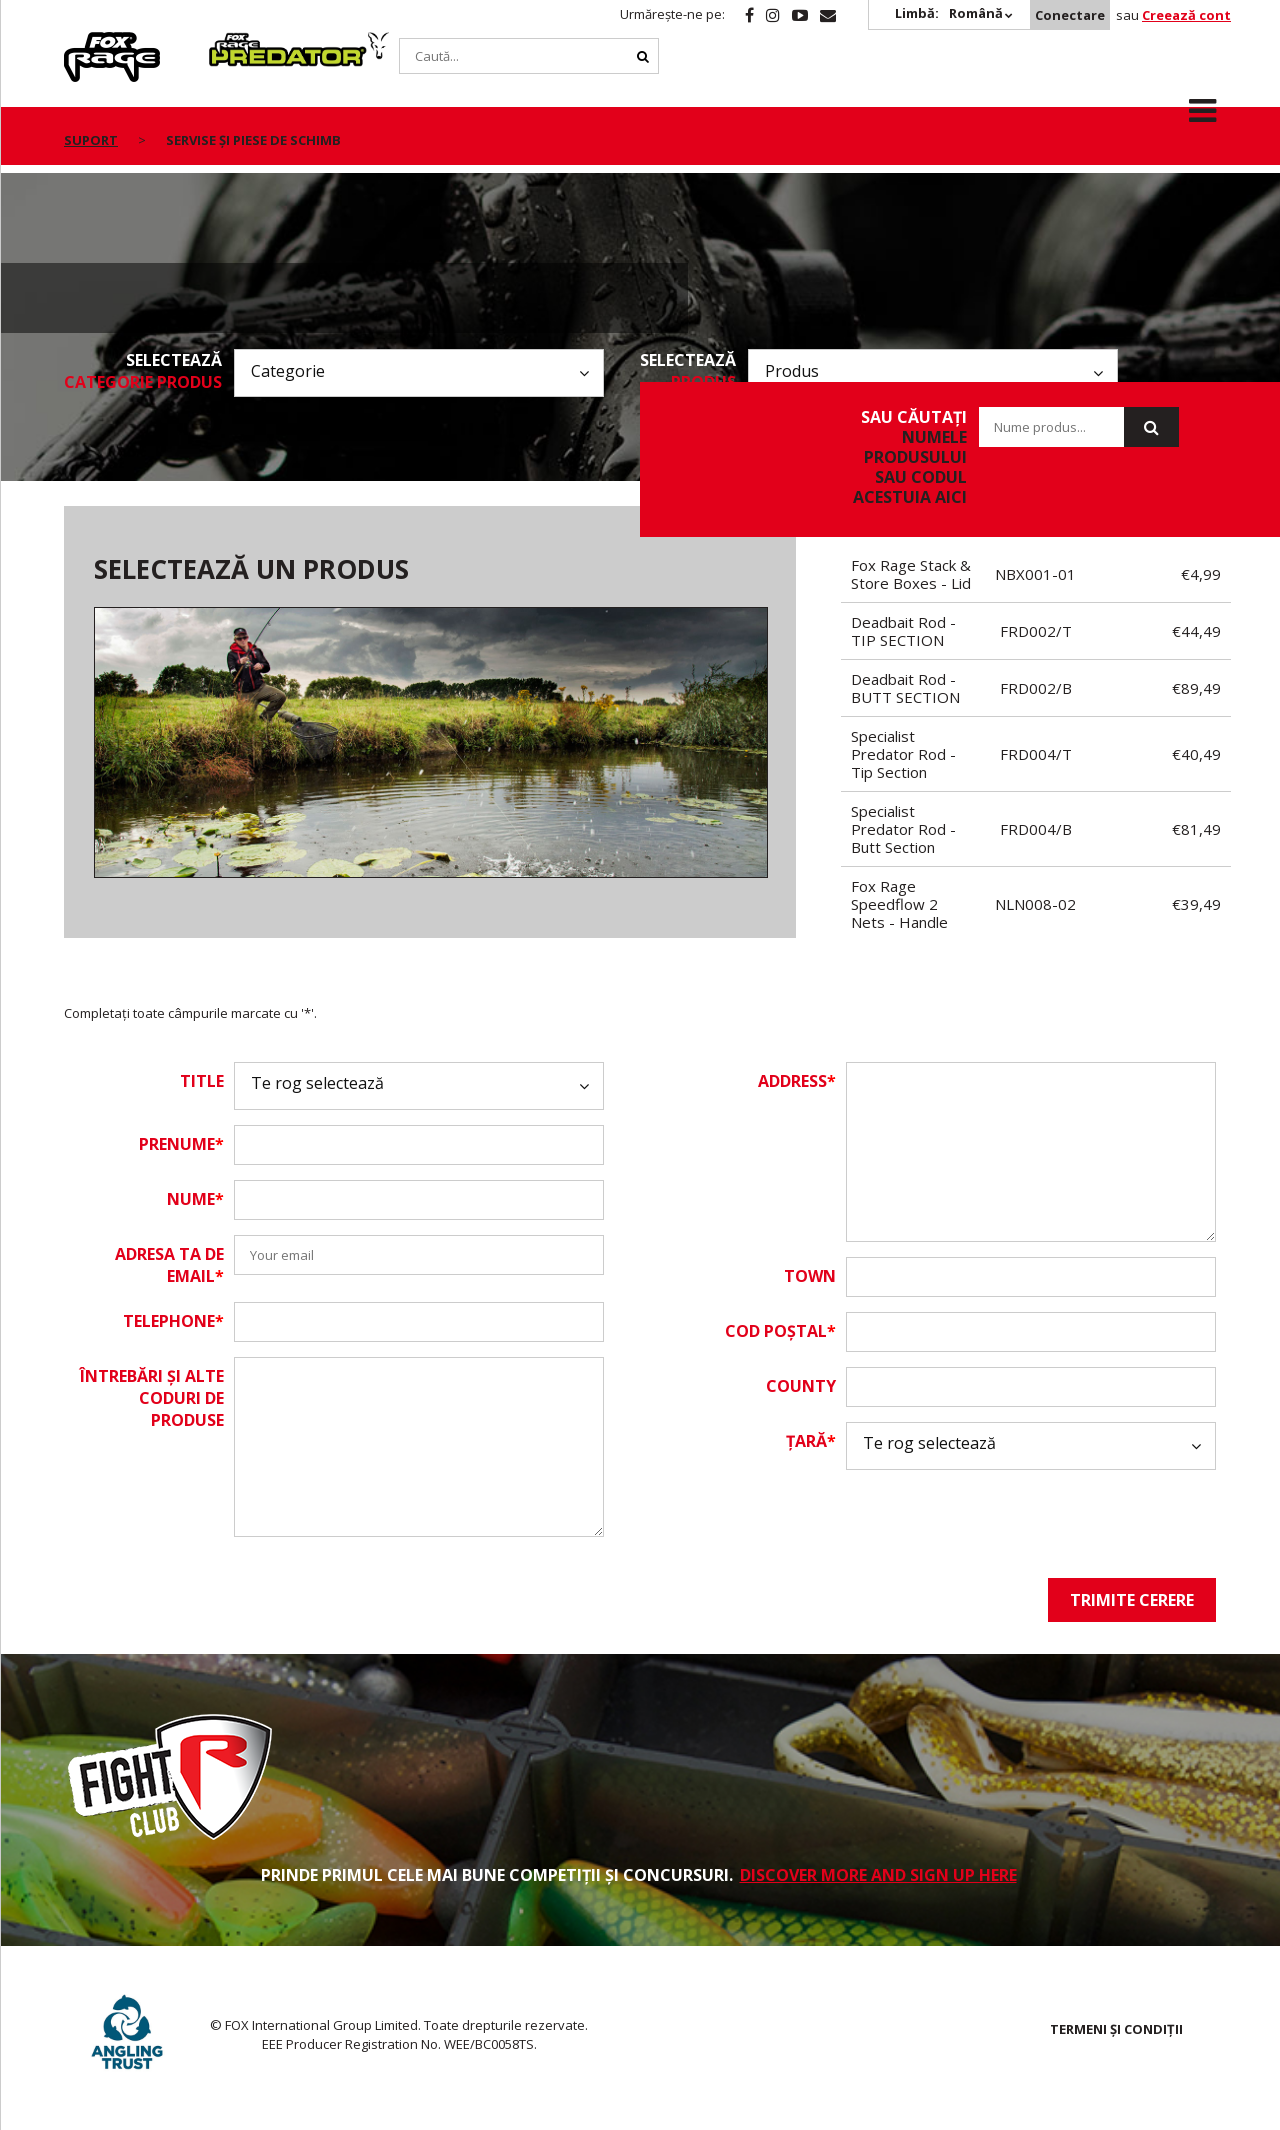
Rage (83, 43)
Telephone (173, 1321)
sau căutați (900, 457)
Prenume (181, 1144)
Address (797, 1081)
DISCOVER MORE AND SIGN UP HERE (878, 1875)
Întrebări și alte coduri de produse (152, 1398)
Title (202, 1081)
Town (810, 1276)
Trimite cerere (1132, 1600)
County (801, 1386)
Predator (242, 43)
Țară (811, 1441)
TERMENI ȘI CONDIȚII (1116, 2029)
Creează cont (1186, 15)
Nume (195, 1199)
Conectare (1070, 15)
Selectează (143, 371)
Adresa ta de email (169, 1265)
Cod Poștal (780, 1331)
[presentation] (998, 1524)
